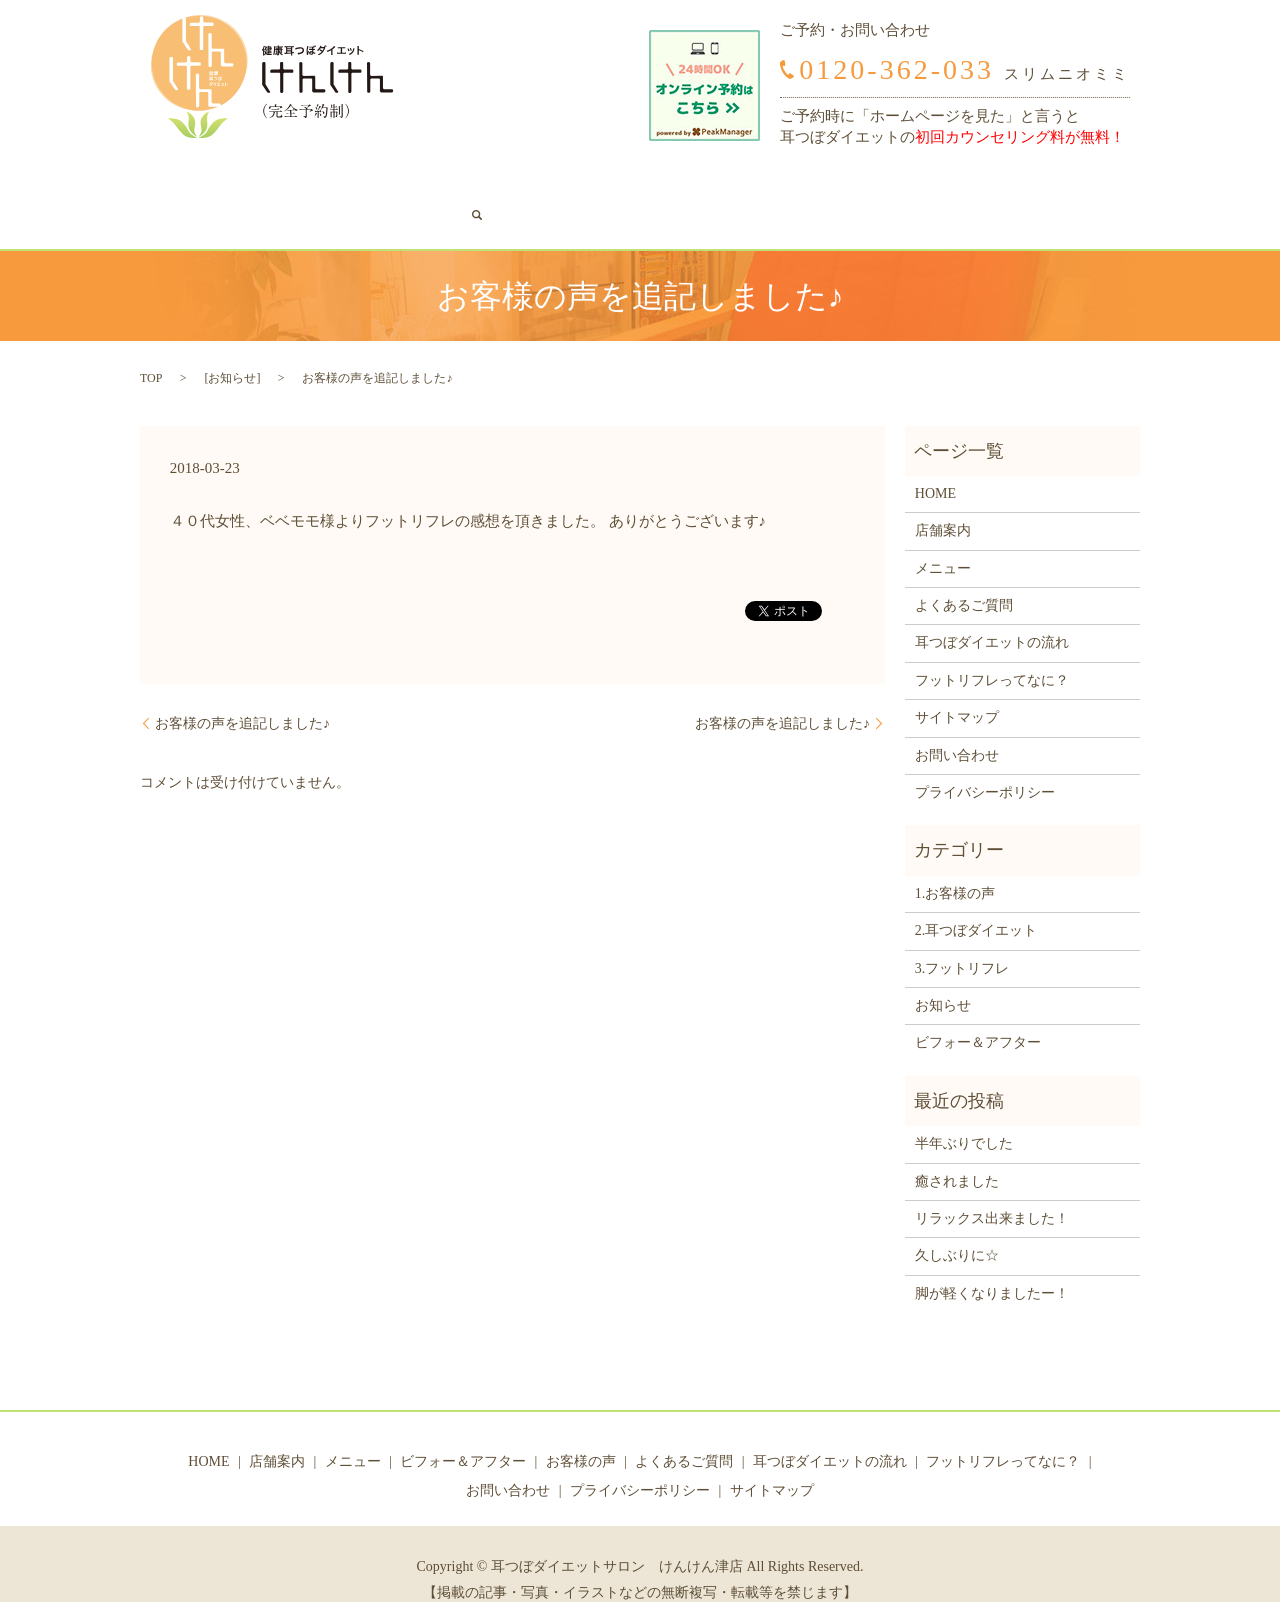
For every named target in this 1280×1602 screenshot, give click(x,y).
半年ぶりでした (964, 1112)
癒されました (957, 1150)
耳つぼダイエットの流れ (746, 184)
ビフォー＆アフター (405, 184)
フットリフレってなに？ (912, 184)
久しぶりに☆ (957, 1225)
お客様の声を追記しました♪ (242, 692)
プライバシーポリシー (985, 761)
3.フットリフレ (962, 937)
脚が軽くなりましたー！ (992, 1262)
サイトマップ (957, 686)
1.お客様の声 (955, 862)
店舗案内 (235, 184)
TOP (151, 347)
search (1110, 184)
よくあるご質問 (609, 184)
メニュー (303, 184)
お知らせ (232, 347)
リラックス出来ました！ (992, 1187)
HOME (175, 184)
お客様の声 (514, 184)
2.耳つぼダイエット (976, 899)
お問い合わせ (1042, 184)
